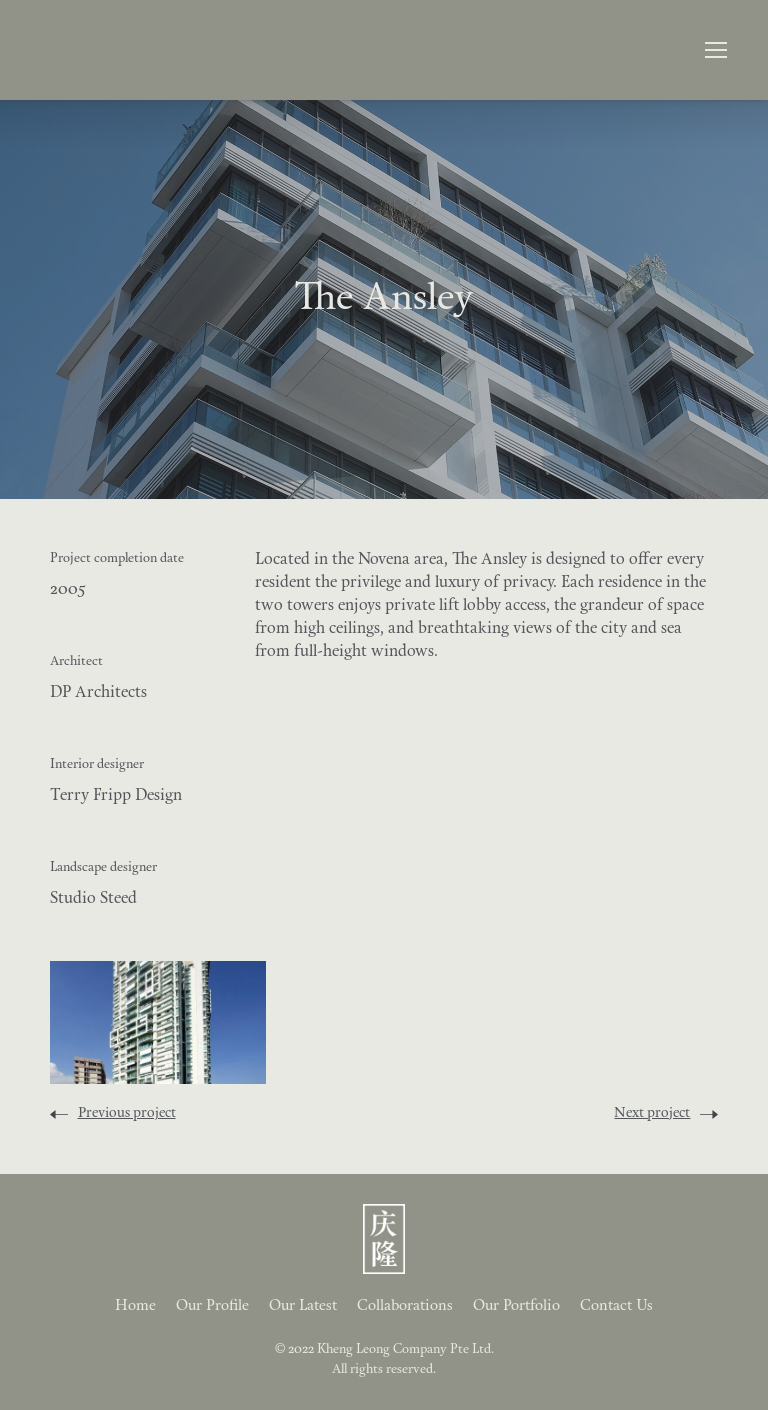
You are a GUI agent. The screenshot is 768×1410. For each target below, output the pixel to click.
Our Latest (303, 1306)
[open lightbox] (158, 1022)
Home (135, 1306)
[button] (716, 50)
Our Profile (212, 1306)
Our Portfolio (516, 1306)
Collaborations (405, 1306)
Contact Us (616, 1306)
